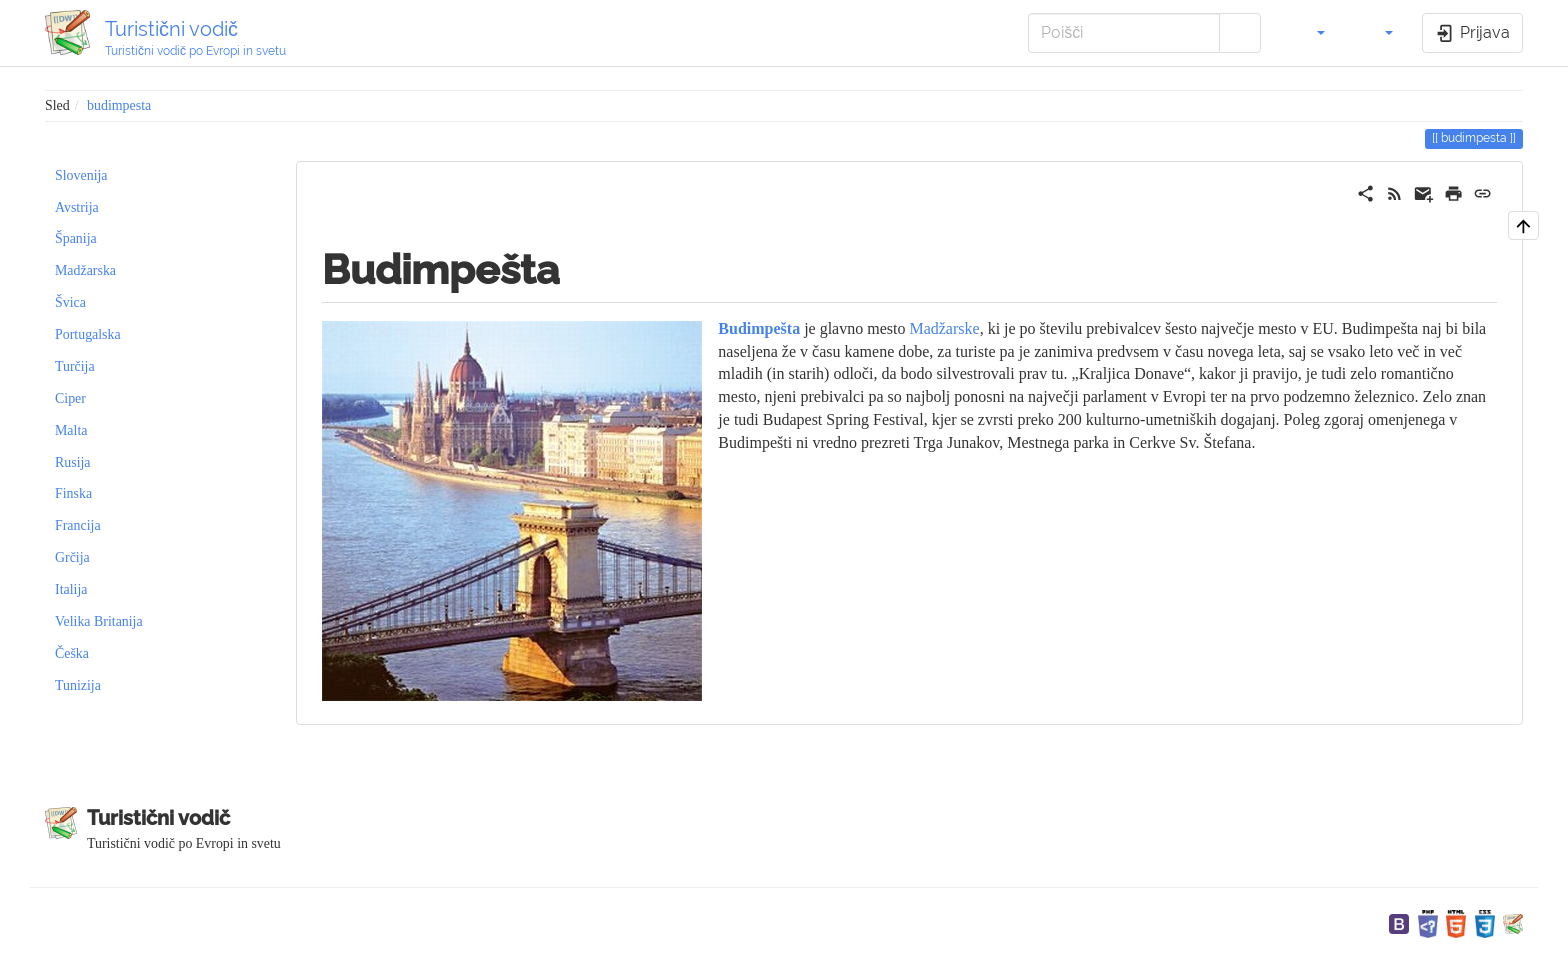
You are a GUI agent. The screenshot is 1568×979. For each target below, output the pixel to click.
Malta (71, 430)
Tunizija (78, 685)
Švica (70, 302)
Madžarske (944, 328)
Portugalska (88, 334)
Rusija (73, 462)
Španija (76, 238)
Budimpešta (759, 328)
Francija (78, 525)
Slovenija (81, 175)
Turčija (75, 366)
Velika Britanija (99, 621)
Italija (71, 589)
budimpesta (119, 105)
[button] (1310, 33)
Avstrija (77, 207)
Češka (72, 653)
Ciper (70, 398)
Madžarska (85, 270)
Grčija (72, 557)
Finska (73, 493)
